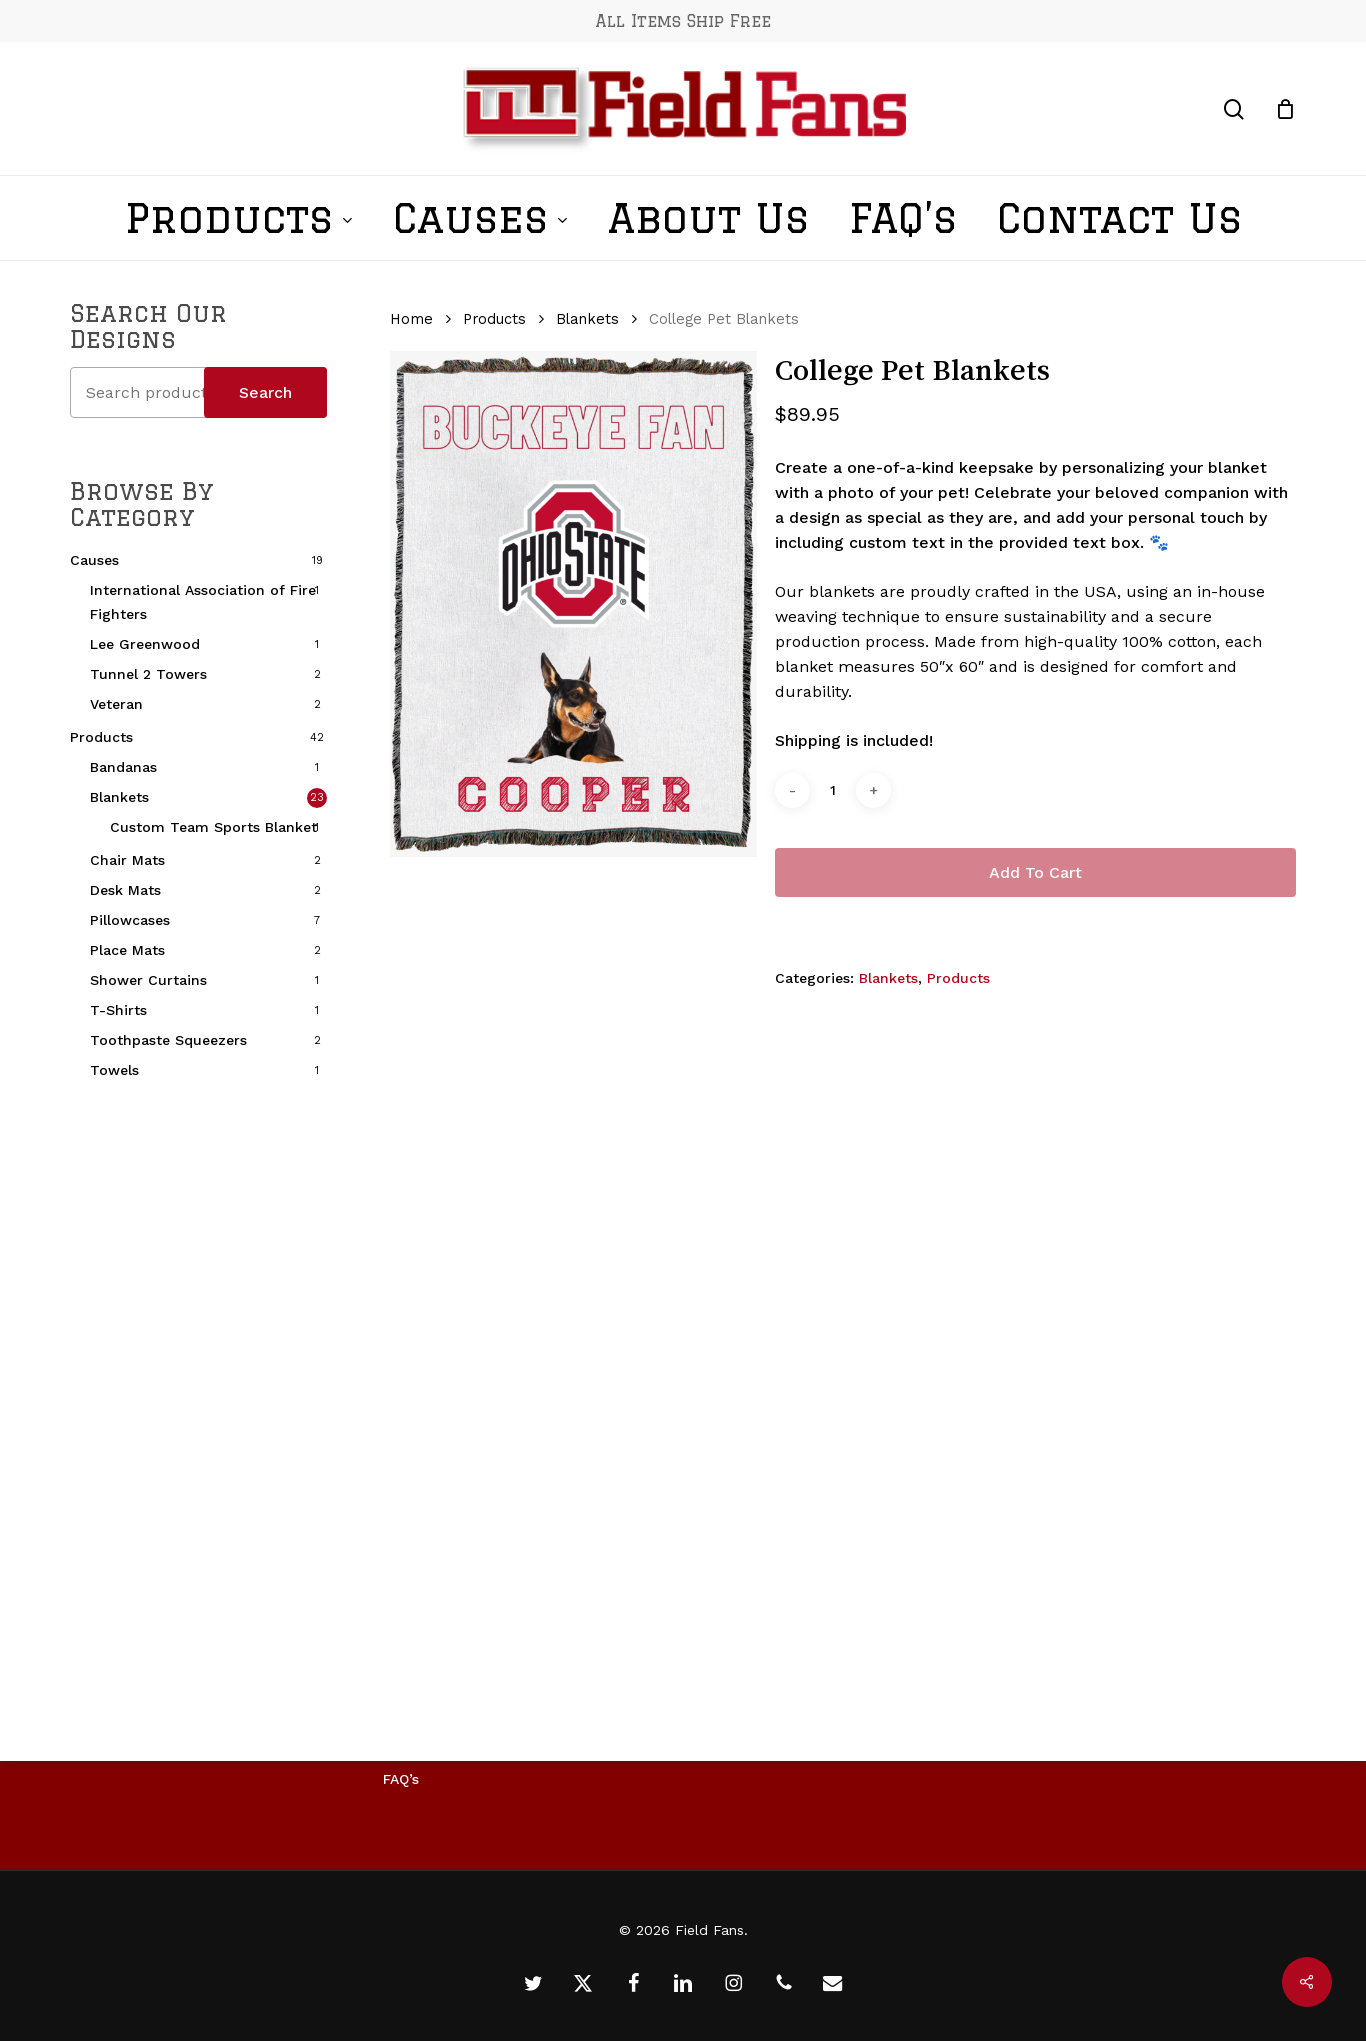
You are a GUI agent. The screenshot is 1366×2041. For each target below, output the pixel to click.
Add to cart (1035, 872)
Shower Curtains (148, 980)
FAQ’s (401, 1779)
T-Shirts (118, 1010)
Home (411, 319)
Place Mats (127, 950)
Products (101, 737)
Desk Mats (125, 890)
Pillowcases (130, 920)
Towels (114, 1070)
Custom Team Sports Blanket (213, 827)
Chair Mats (127, 860)
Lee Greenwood (145, 644)
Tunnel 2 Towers (148, 674)
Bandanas (123, 767)
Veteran (116, 704)
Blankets (119, 797)
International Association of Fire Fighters (203, 602)
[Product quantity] (833, 790)
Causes (94, 560)
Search (265, 392)
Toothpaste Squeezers (168, 1040)
